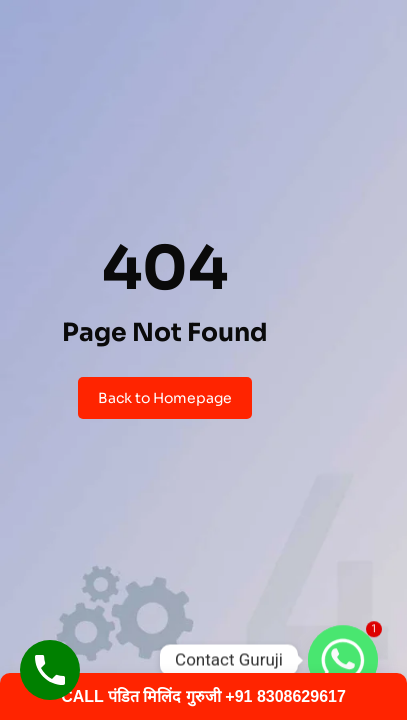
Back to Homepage (165, 398)
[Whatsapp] (343, 660)
